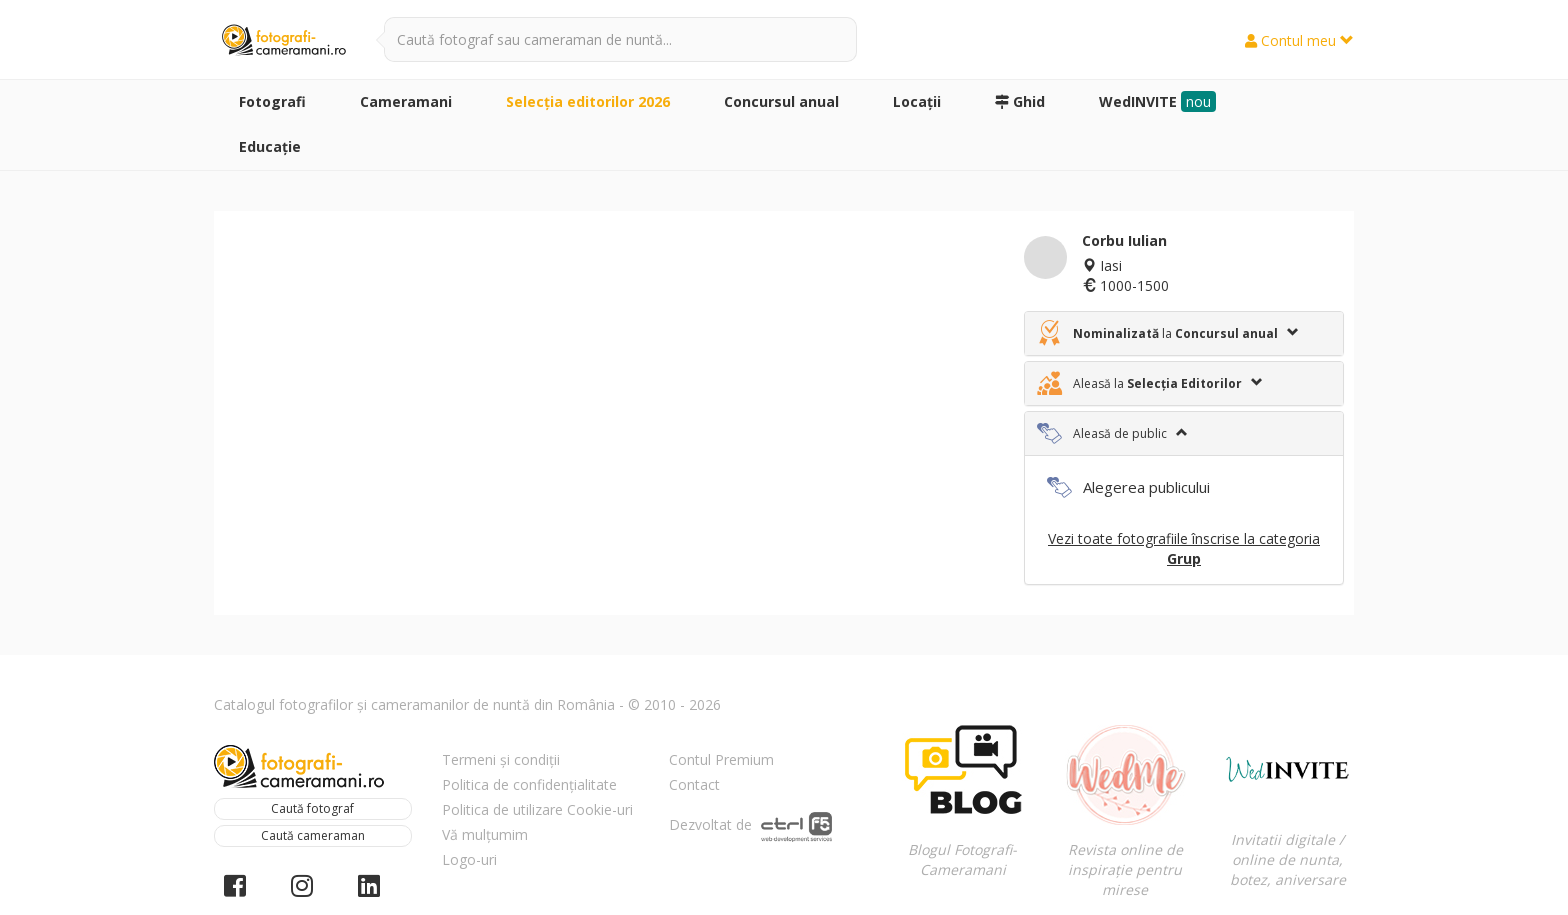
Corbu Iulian (1124, 240)
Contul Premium (721, 759)
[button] (1184, 333)
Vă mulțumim (485, 834)
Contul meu (1299, 40)
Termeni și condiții (501, 759)
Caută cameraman (313, 835)
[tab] (1184, 333)
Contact (694, 784)
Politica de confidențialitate (529, 784)
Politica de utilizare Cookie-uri (537, 809)
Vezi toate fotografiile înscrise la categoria (1184, 548)
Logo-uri (469, 859)
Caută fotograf (312, 808)
